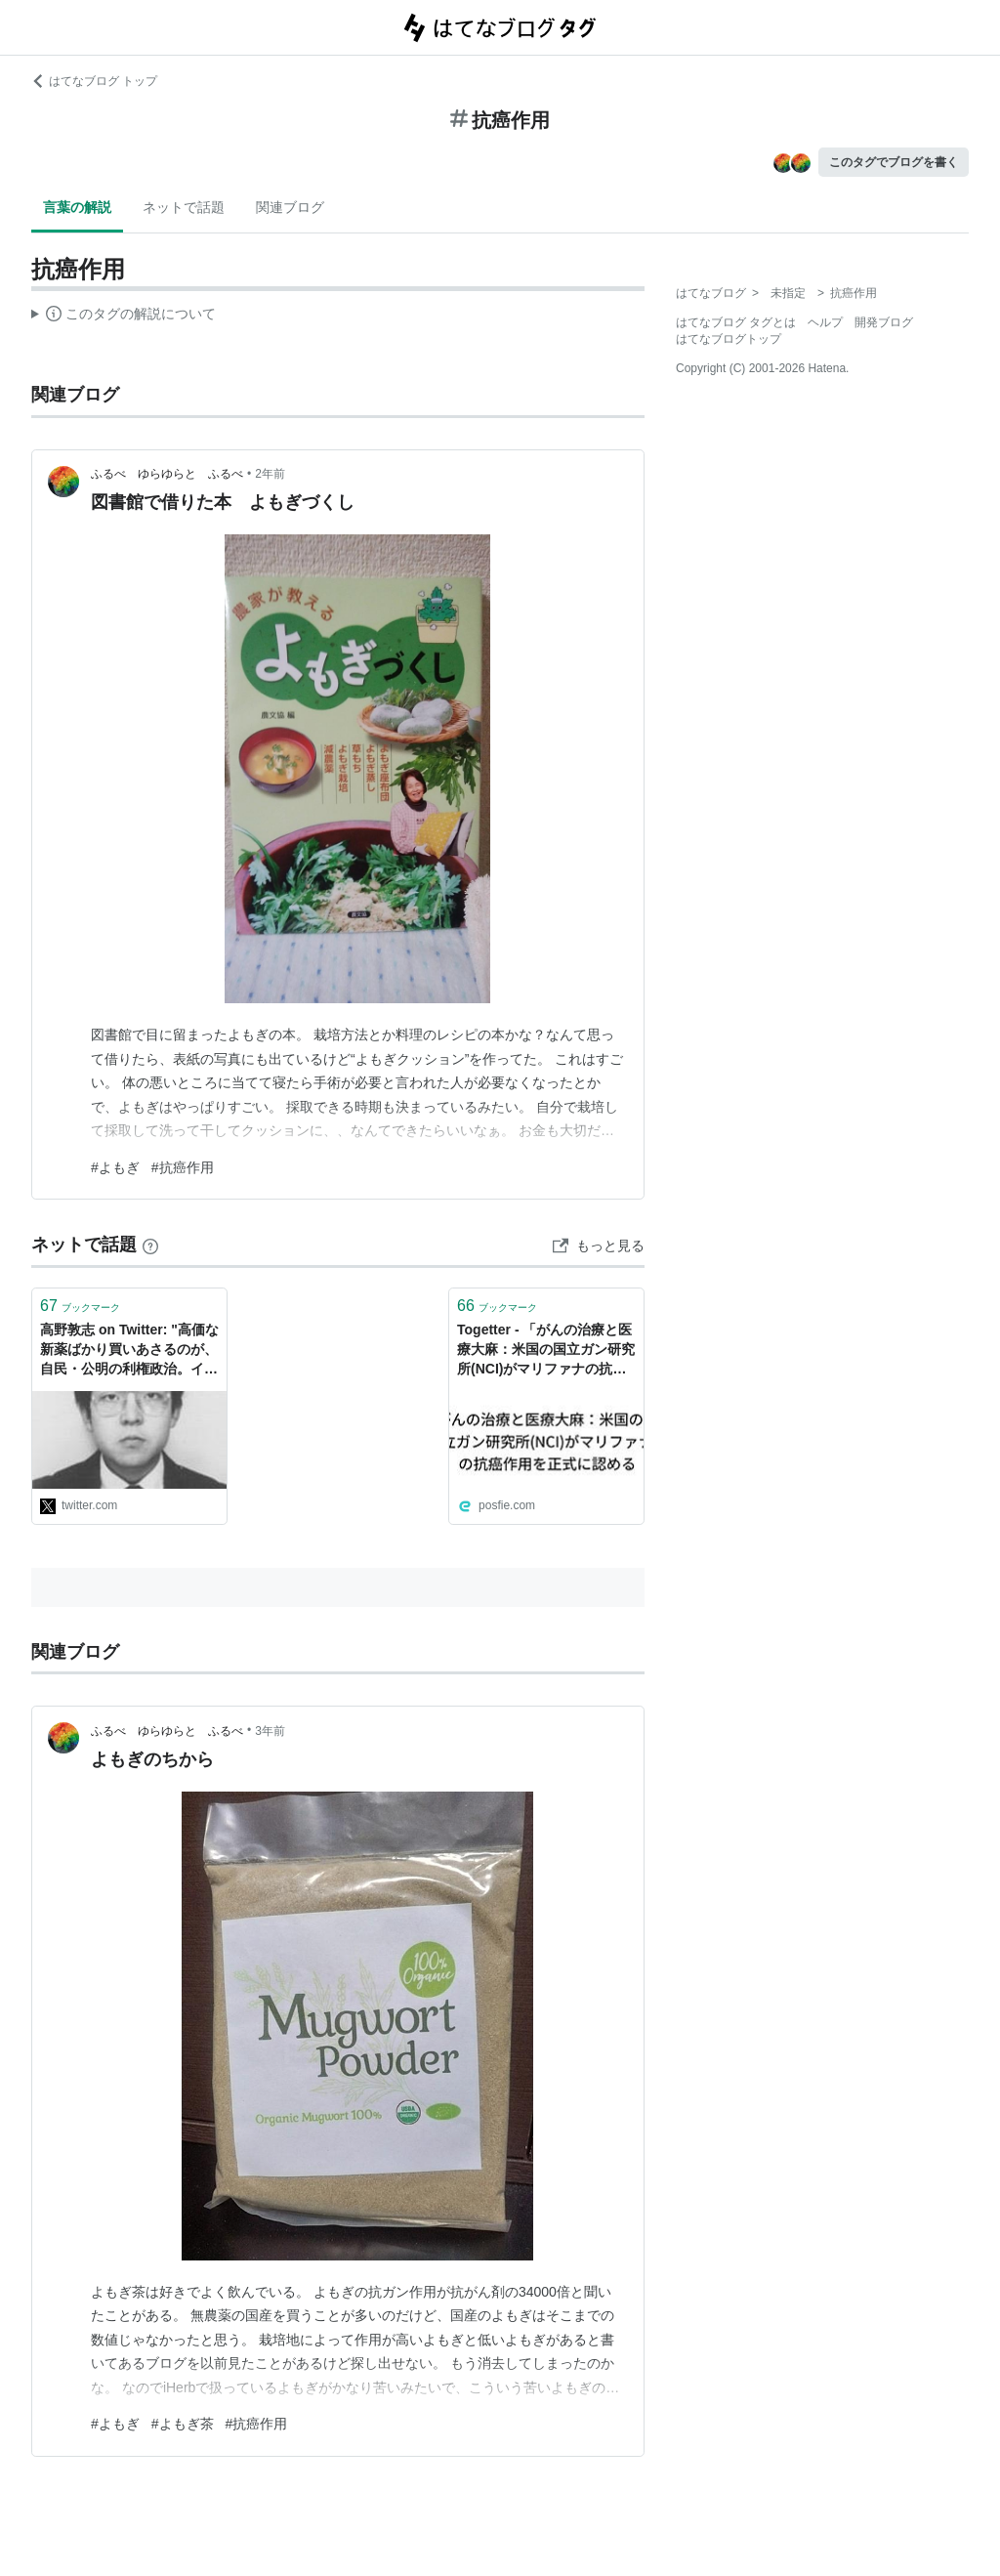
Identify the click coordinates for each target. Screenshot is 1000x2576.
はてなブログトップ (728, 339)
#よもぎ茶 (182, 2423)
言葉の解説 (77, 207)
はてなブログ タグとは (736, 322)
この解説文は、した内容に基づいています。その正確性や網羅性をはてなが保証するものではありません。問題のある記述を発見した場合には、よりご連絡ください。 (123, 316)
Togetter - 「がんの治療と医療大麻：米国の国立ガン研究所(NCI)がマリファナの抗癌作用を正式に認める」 (546, 1350)
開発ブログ (883, 322)
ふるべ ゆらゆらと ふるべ (167, 474)
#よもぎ (115, 1167)
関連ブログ (290, 207)
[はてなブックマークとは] (150, 1244)
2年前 (270, 474)
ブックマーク (80, 1305)
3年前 (270, 1731)
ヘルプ (825, 322)
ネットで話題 (184, 207)
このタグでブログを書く (893, 162)
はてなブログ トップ (94, 81)
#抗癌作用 (182, 1167)
